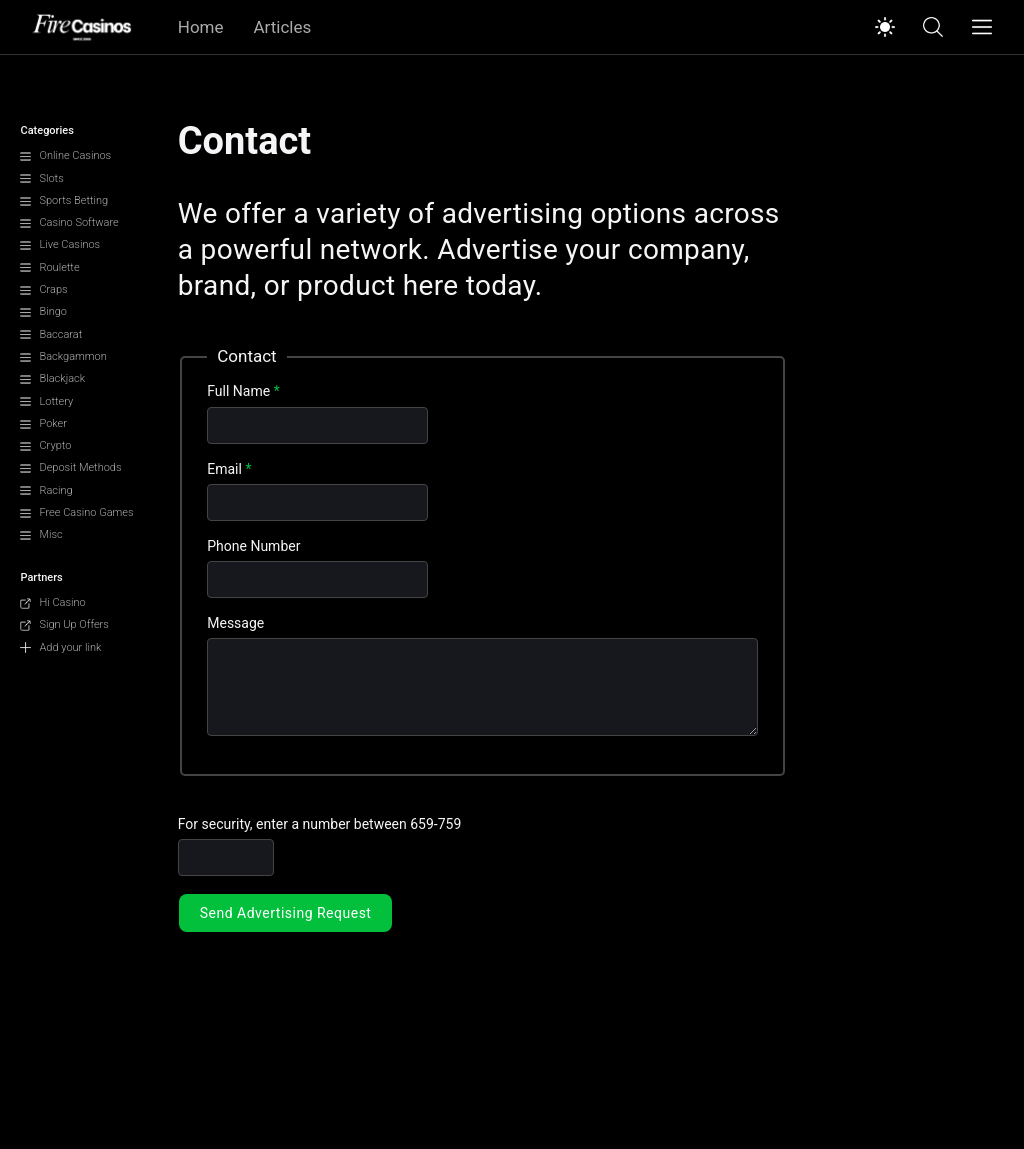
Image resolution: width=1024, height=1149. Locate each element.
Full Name (243, 391)
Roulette (49, 267)
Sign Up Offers (64, 624)
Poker (43, 423)
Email (229, 469)
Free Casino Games (76, 512)
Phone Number (253, 546)
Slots (41, 178)
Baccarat (51, 334)
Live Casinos (60, 244)
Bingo (43, 311)
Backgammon (63, 356)
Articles (283, 27)
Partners (41, 577)
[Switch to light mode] (885, 27)
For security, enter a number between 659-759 (320, 824)
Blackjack (52, 378)
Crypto (45, 445)
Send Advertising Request (286, 913)
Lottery (46, 401)
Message (235, 623)
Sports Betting (64, 200)
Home (201, 27)
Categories (46, 130)
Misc (41, 534)
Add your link (60, 647)
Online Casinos (65, 155)
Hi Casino (52, 602)
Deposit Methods (70, 467)
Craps (43, 289)
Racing (46, 490)
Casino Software (69, 222)
